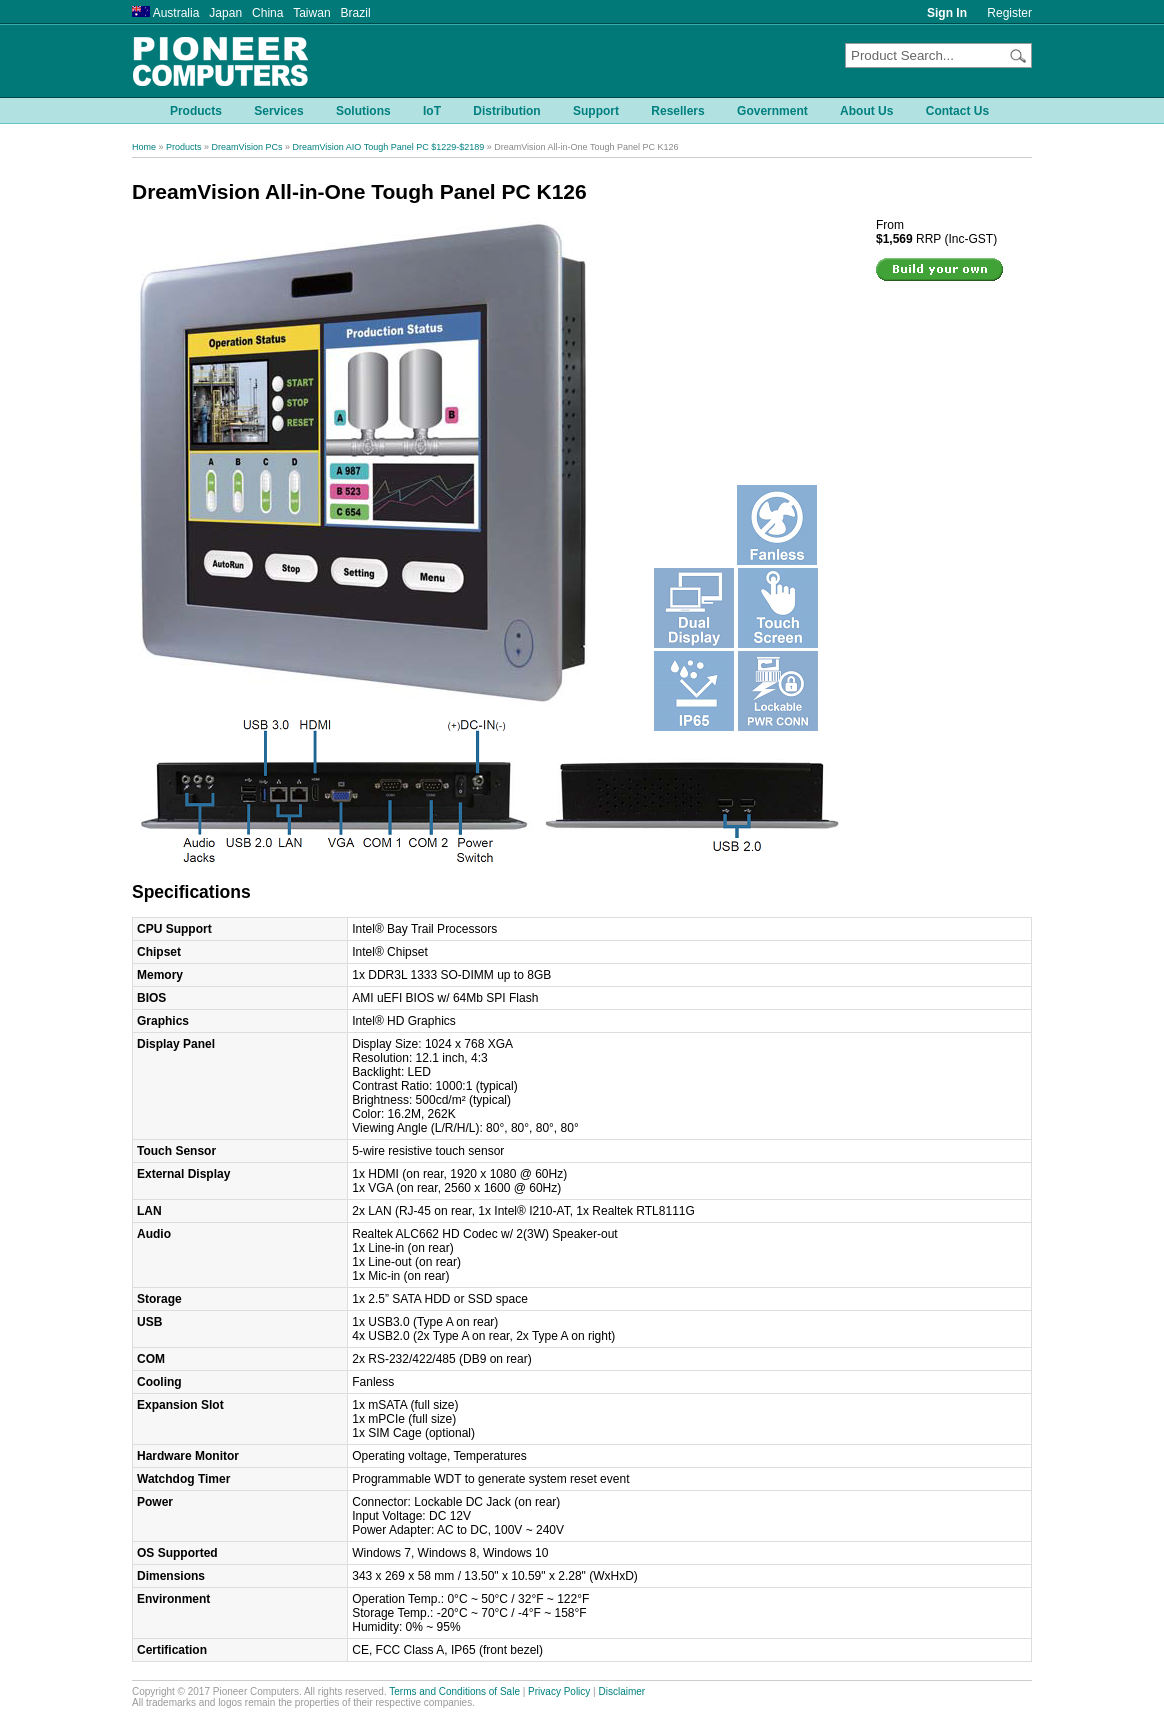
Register (1009, 13)
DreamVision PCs (247, 147)
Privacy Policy (559, 1691)
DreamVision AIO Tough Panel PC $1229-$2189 (388, 147)
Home (144, 147)
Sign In (947, 13)
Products (184, 147)
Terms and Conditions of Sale (454, 1691)
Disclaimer (622, 1691)
